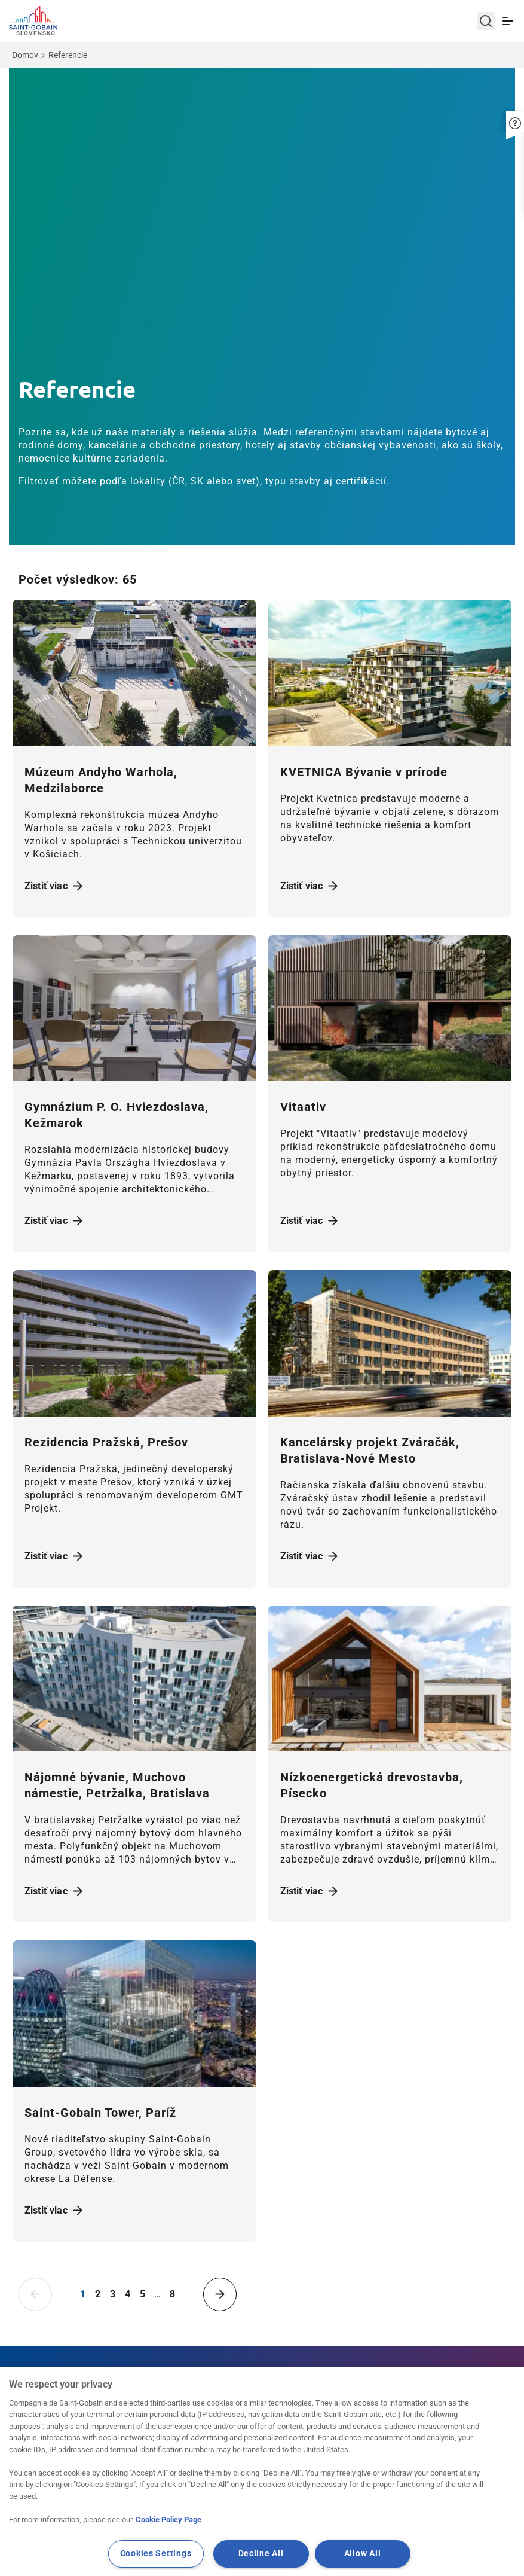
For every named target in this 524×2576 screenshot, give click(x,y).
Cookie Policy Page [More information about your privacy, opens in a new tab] (168, 2519)
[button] (515, 114)
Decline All (261, 2553)
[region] (262, 2471)
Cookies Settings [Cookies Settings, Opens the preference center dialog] (156, 2553)
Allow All (362, 2553)
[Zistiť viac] (134, 672)
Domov (25, 55)
